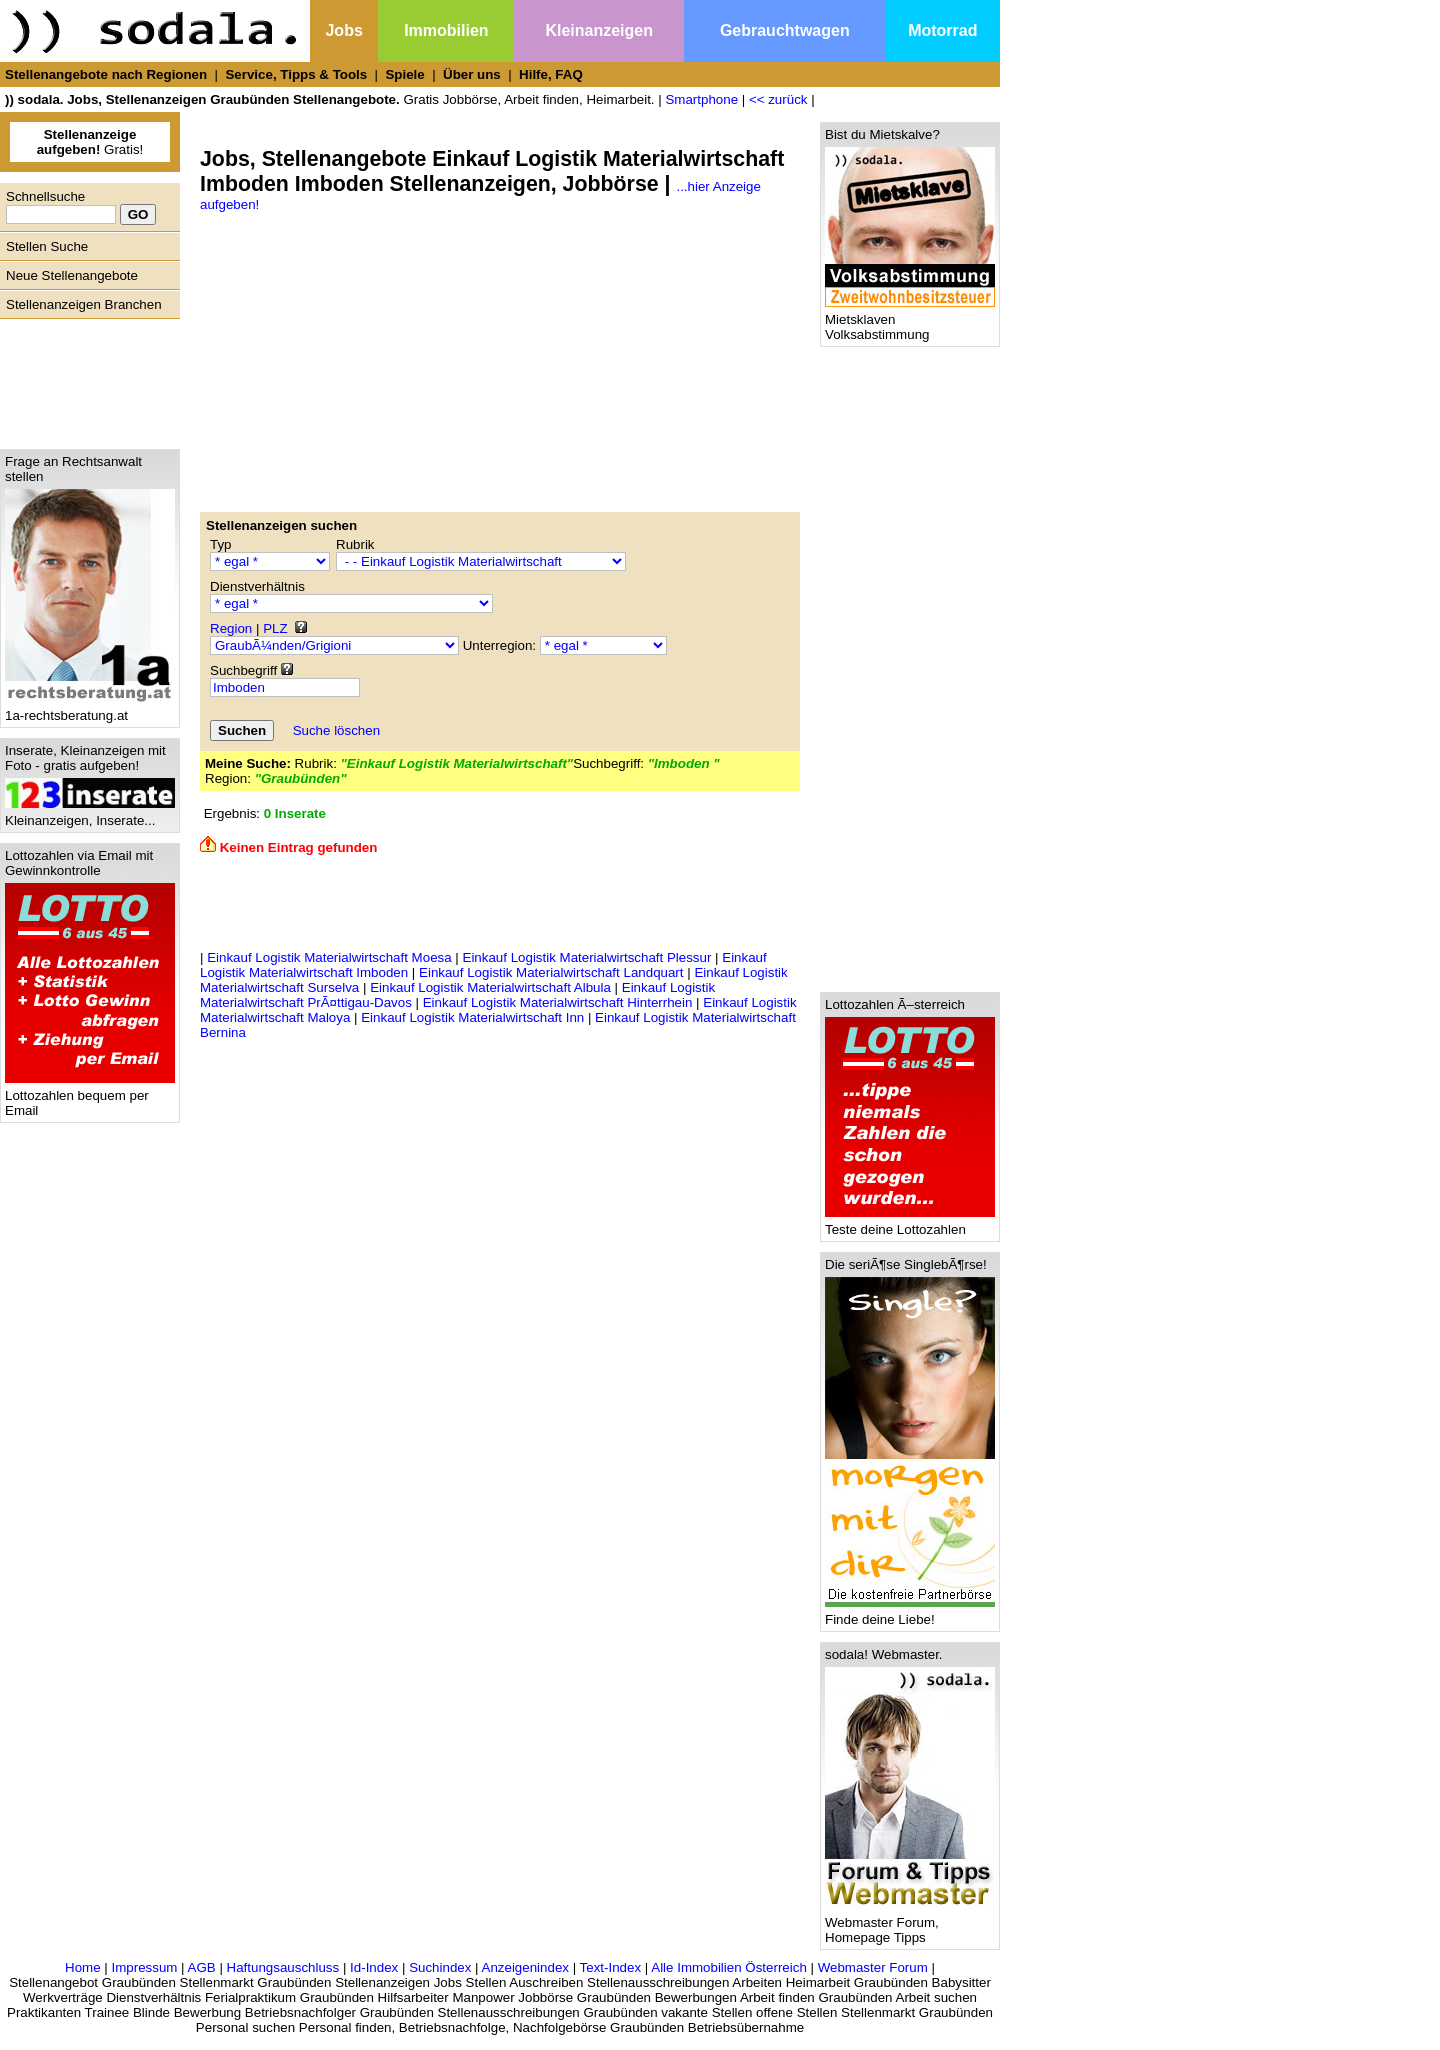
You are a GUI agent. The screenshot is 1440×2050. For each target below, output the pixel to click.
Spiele (404, 74)
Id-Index (374, 1967)
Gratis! (90, 142)
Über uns (472, 74)
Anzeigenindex (525, 1967)
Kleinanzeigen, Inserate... (90, 814)
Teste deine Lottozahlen (910, 1223)
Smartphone (701, 99)
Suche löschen (336, 730)
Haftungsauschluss (283, 1967)
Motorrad (942, 30)
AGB (202, 1967)
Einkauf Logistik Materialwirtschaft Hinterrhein (558, 1002)
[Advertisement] (85, 379)
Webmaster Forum (873, 1967)
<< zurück (778, 99)
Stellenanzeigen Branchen (84, 304)
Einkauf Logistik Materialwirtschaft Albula (490, 987)
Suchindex (440, 1967)
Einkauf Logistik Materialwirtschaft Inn (472, 1017)
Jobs (343, 30)
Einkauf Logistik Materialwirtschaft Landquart (551, 972)
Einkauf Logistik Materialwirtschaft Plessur (587, 957)
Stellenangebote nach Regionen (106, 74)
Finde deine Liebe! (910, 1613)
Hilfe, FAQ (551, 74)
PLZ (275, 628)
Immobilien (446, 30)
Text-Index (611, 1967)
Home (83, 1967)
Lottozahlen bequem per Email (90, 1097)
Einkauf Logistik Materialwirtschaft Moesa (329, 957)
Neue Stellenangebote (72, 275)
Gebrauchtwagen (785, 30)
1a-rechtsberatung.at (90, 709)
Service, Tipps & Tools (296, 74)
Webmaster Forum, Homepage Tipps (910, 1924)
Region (231, 628)
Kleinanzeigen (599, 30)
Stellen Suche (47, 246)
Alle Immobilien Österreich (729, 1967)
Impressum (144, 1967)
